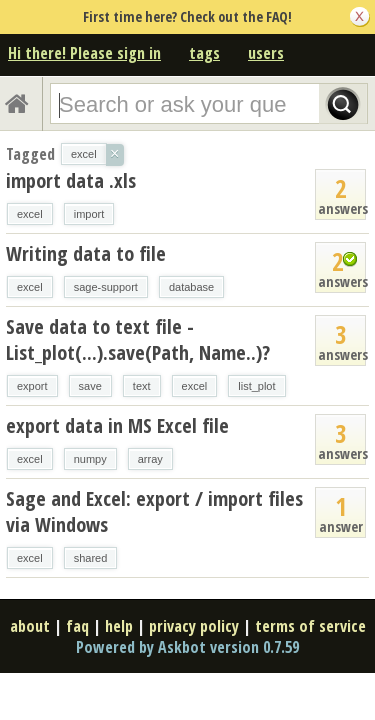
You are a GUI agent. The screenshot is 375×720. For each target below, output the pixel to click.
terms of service (310, 626)
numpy (90, 459)
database (191, 287)
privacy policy (194, 626)
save (90, 386)
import (89, 214)
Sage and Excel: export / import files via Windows (154, 511)
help (119, 626)
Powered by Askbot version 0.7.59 (187, 647)
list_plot (256, 386)
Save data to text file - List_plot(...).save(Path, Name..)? (138, 339)
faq (77, 626)
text (142, 386)
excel (30, 214)
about (30, 626)
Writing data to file (86, 253)
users (266, 53)
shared (91, 558)
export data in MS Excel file (117, 425)
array (150, 459)
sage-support (106, 287)
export (32, 386)
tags (204, 53)
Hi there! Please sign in (84, 53)
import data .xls (71, 180)
